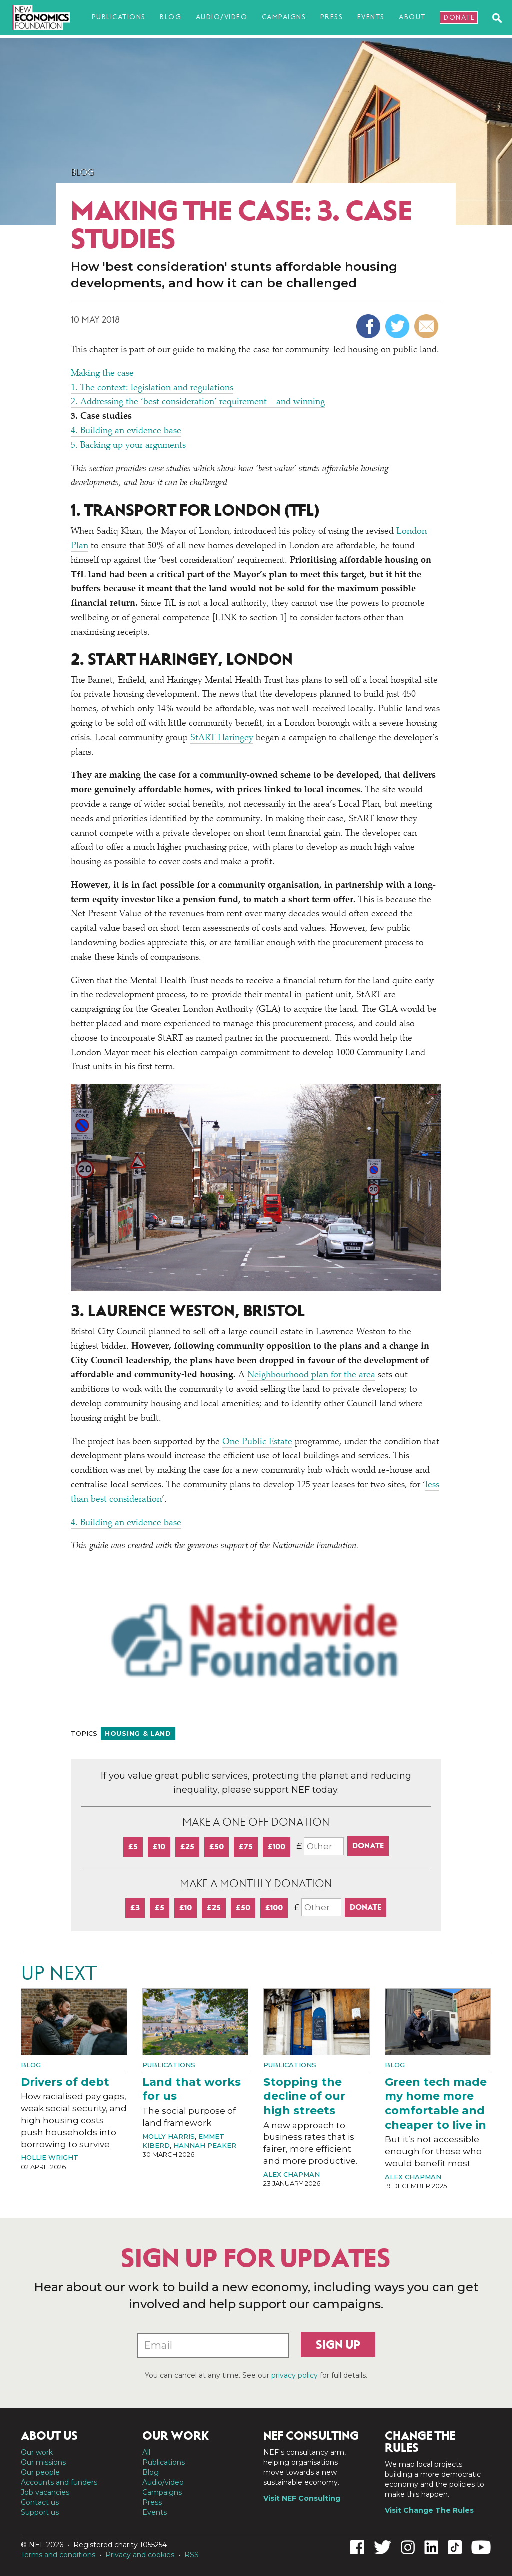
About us (49, 2435)
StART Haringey (222, 738)
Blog (171, 17)
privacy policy (295, 2375)
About (412, 17)
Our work (37, 2452)
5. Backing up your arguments (128, 445)
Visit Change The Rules (429, 2510)
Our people (40, 2472)
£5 (133, 1846)
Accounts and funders (59, 2482)
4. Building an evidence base (126, 431)
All (146, 2452)
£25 (187, 1846)
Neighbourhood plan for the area (312, 1375)
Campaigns (284, 17)
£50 (217, 1846)
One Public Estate (257, 1442)
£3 (135, 1907)
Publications (119, 17)
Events (371, 17)
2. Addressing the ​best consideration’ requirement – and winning (198, 402)
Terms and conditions (58, 2554)
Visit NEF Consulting (302, 2498)
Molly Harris (168, 2136)
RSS (191, 2554)
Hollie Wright (49, 2157)
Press (332, 17)
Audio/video (222, 17)
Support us (40, 2512)
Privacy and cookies (140, 2554)
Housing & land (138, 1733)
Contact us (40, 2502)
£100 (277, 1846)
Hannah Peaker (205, 2145)
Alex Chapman (292, 2174)
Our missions (43, 2462)
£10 (159, 1846)
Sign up (338, 2344)
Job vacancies (45, 2492)
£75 (246, 1846)
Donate (459, 17)
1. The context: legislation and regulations (152, 388)
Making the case (102, 373)
